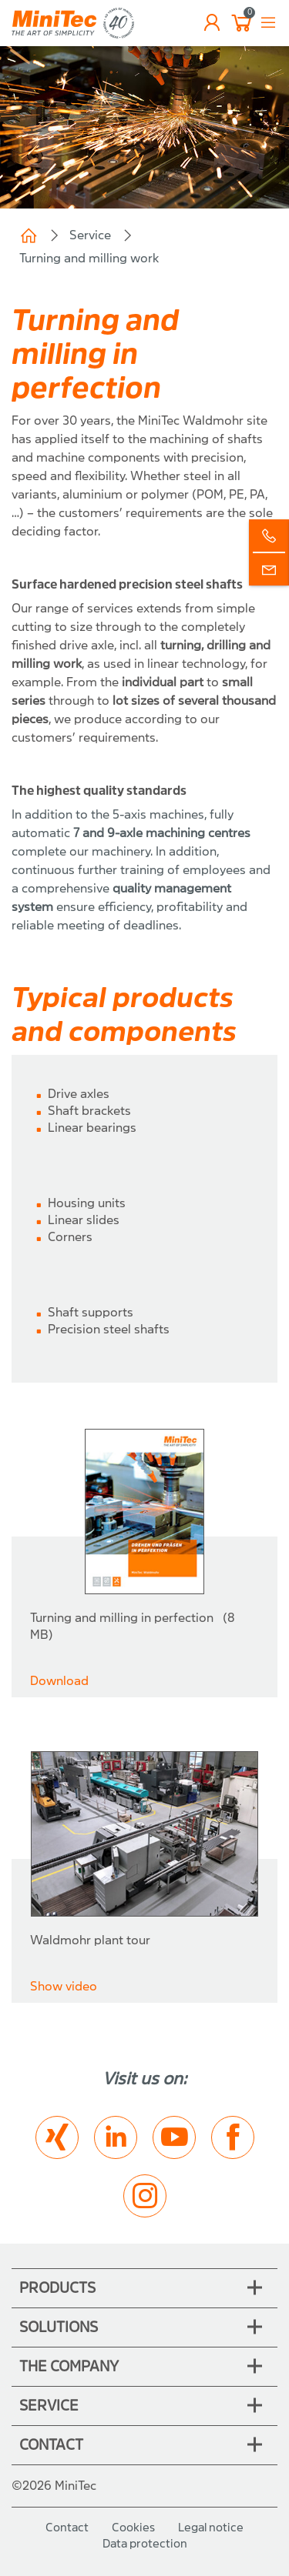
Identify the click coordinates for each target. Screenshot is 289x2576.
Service (90, 235)
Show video (63, 1986)
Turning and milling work (89, 258)
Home (28, 235)
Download (59, 1680)
